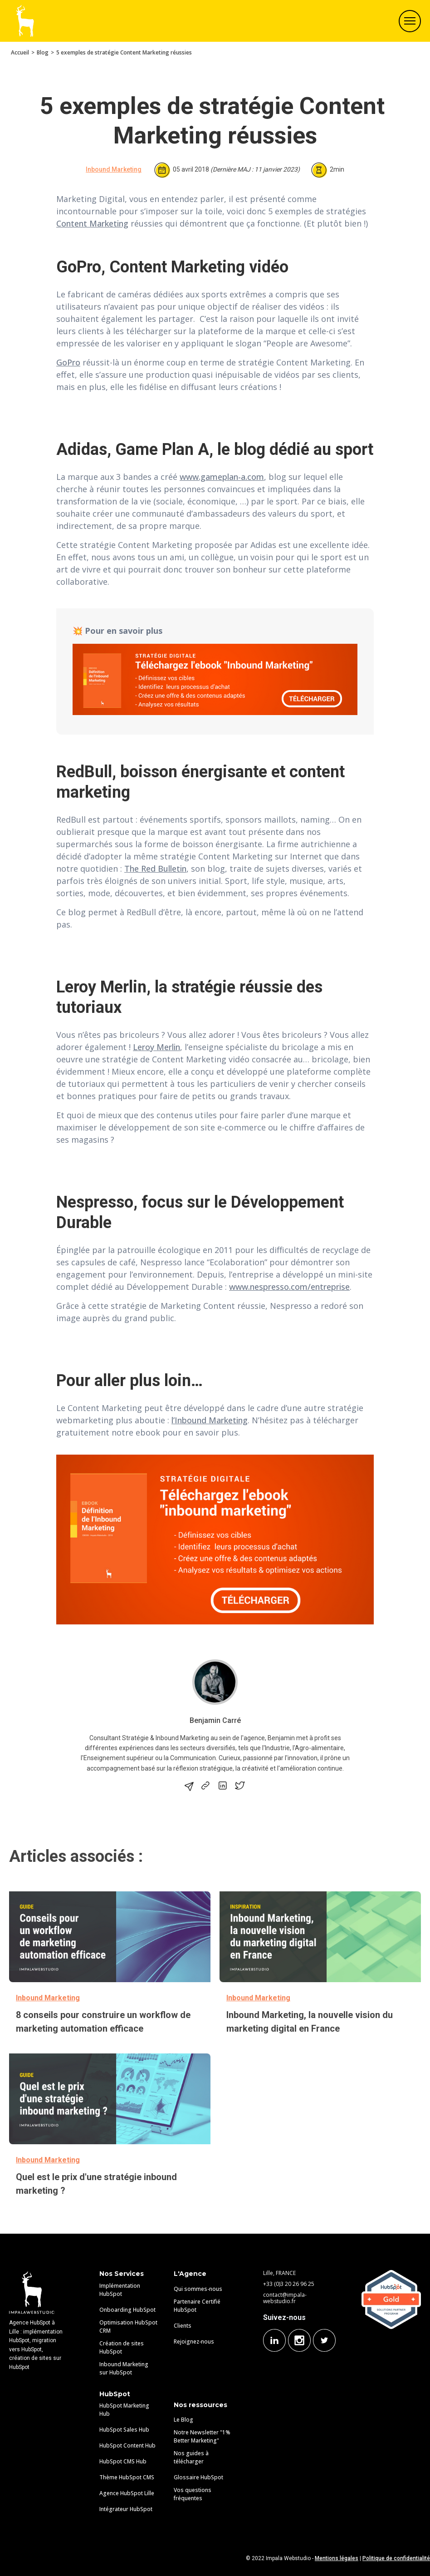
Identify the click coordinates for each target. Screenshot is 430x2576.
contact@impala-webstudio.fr (285, 2298)
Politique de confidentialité (396, 2558)
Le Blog (183, 2419)
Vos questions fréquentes (192, 2494)
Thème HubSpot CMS (126, 2477)
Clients (182, 2325)
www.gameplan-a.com (222, 476)
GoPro (68, 362)
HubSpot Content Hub (127, 2445)
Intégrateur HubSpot (125, 2509)
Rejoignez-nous (194, 2341)
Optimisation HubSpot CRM (128, 2326)
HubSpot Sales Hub (124, 2429)
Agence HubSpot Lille (126, 2493)
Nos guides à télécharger (191, 2457)
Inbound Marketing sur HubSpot (123, 2368)
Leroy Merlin (156, 1046)
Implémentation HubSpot (119, 2290)
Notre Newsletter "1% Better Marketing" (202, 2436)
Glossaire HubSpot (198, 2477)
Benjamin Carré (215, 1720)
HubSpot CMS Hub (123, 2461)
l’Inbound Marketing (209, 1420)
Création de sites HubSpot (121, 2347)
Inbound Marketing (114, 169)
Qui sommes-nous (198, 2289)
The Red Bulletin (155, 868)
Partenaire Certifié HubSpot (197, 2306)
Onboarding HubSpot (127, 2310)
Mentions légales (336, 2558)
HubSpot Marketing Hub (124, 2410)
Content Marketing (92, 223)
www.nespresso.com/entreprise (289, 1286)
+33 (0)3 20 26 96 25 (288, 2284)
